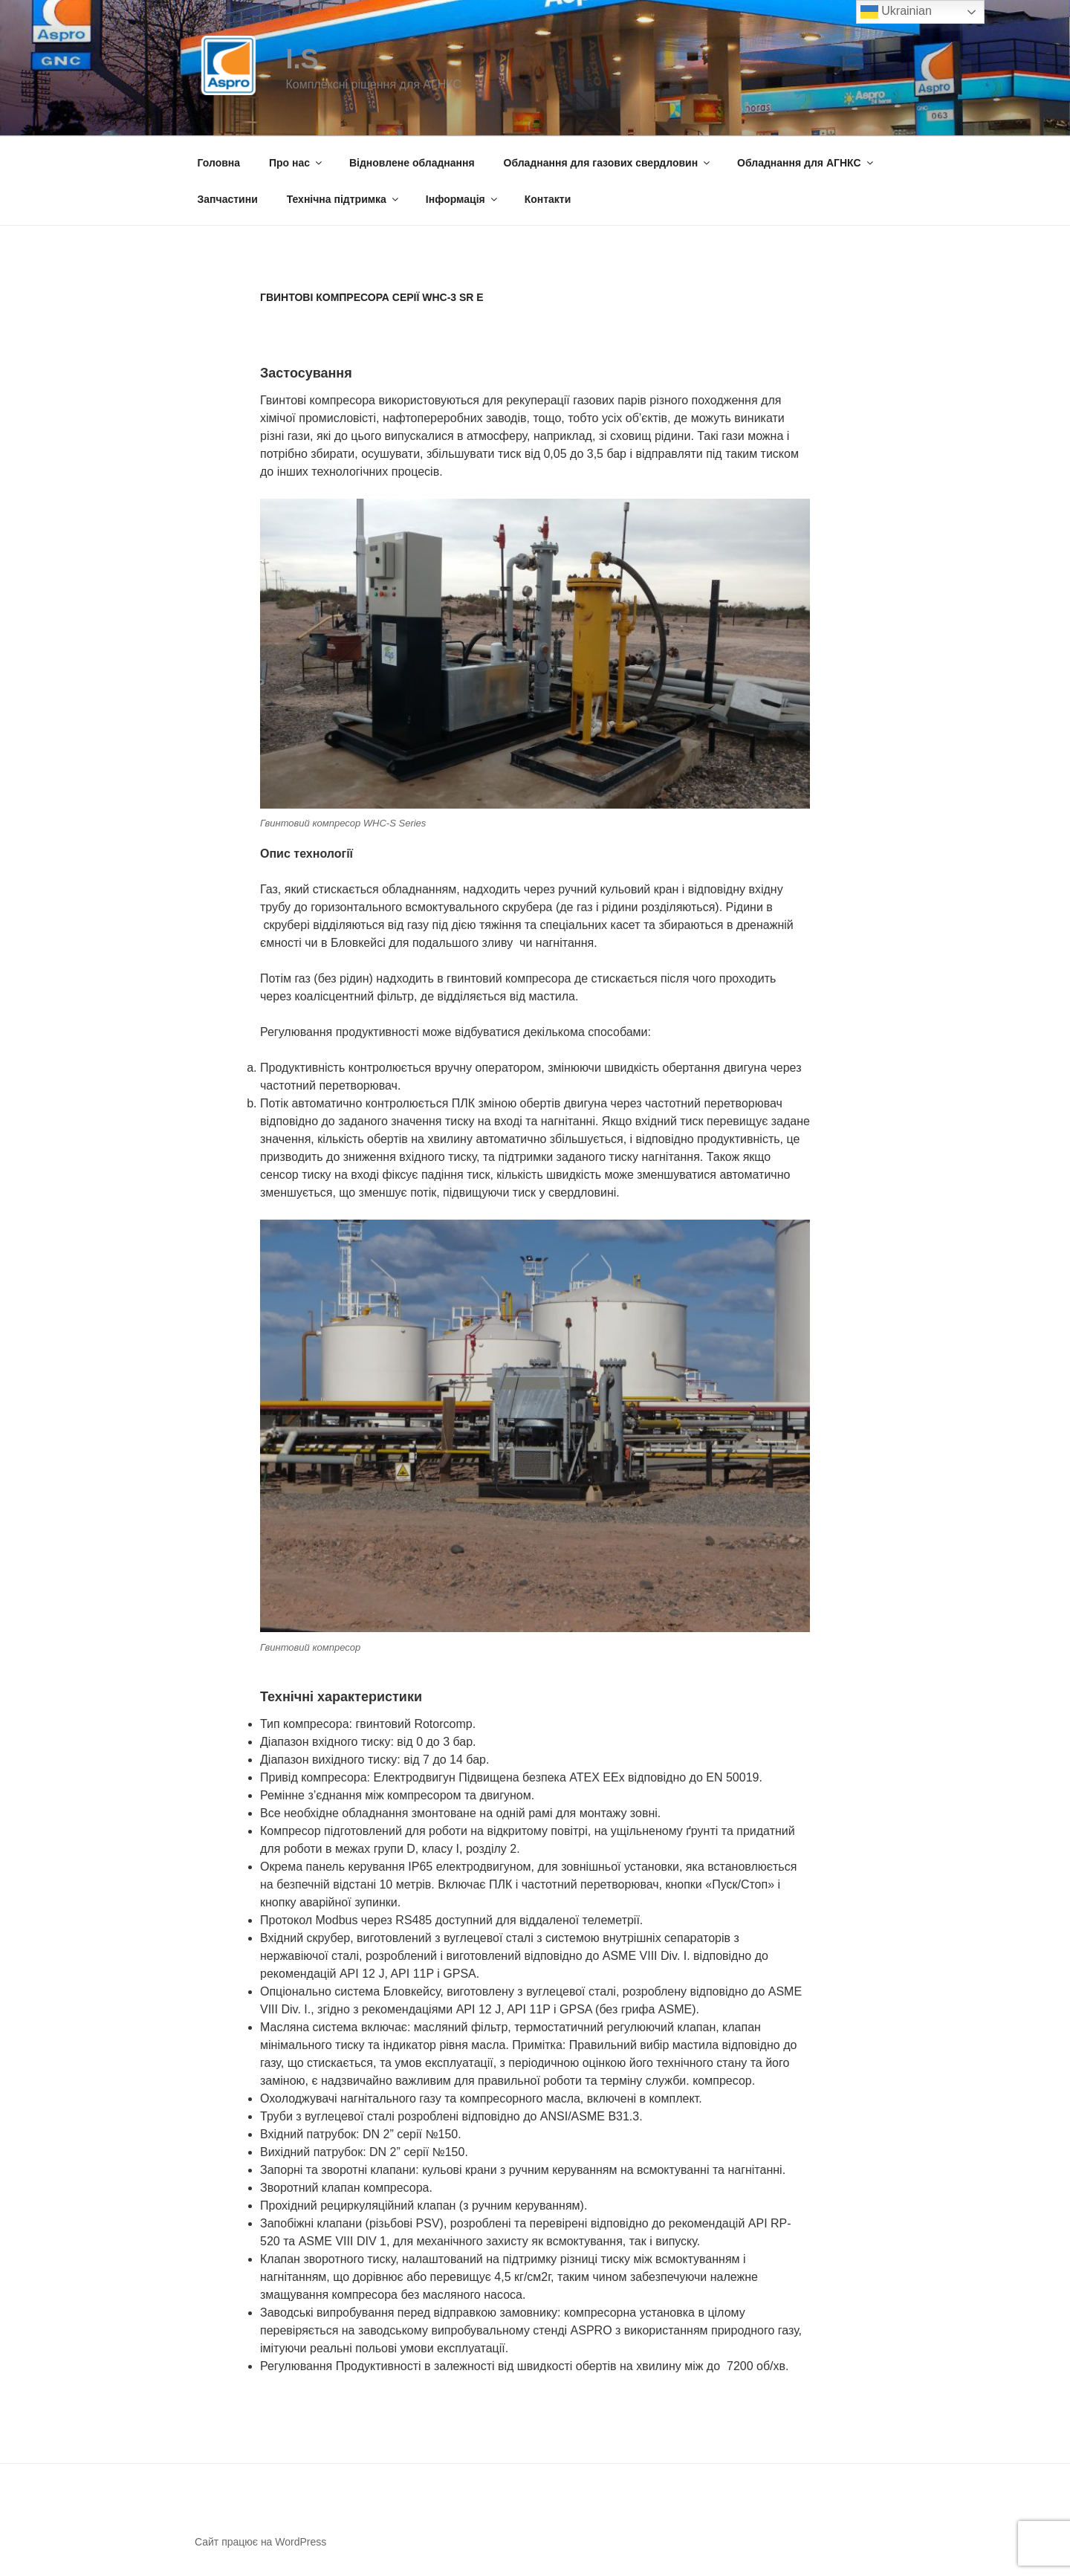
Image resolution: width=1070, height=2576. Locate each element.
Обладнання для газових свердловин (608, 163)
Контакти (548, 199)
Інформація (462, 199)
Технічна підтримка (344, 199)
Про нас (296, 163)
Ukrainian (896, 12)
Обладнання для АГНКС (806, 163)
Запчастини (228, 199)
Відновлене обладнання (412, 163)
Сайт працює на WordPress (260, 2542)
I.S (301, 59)
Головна (219, 163)
